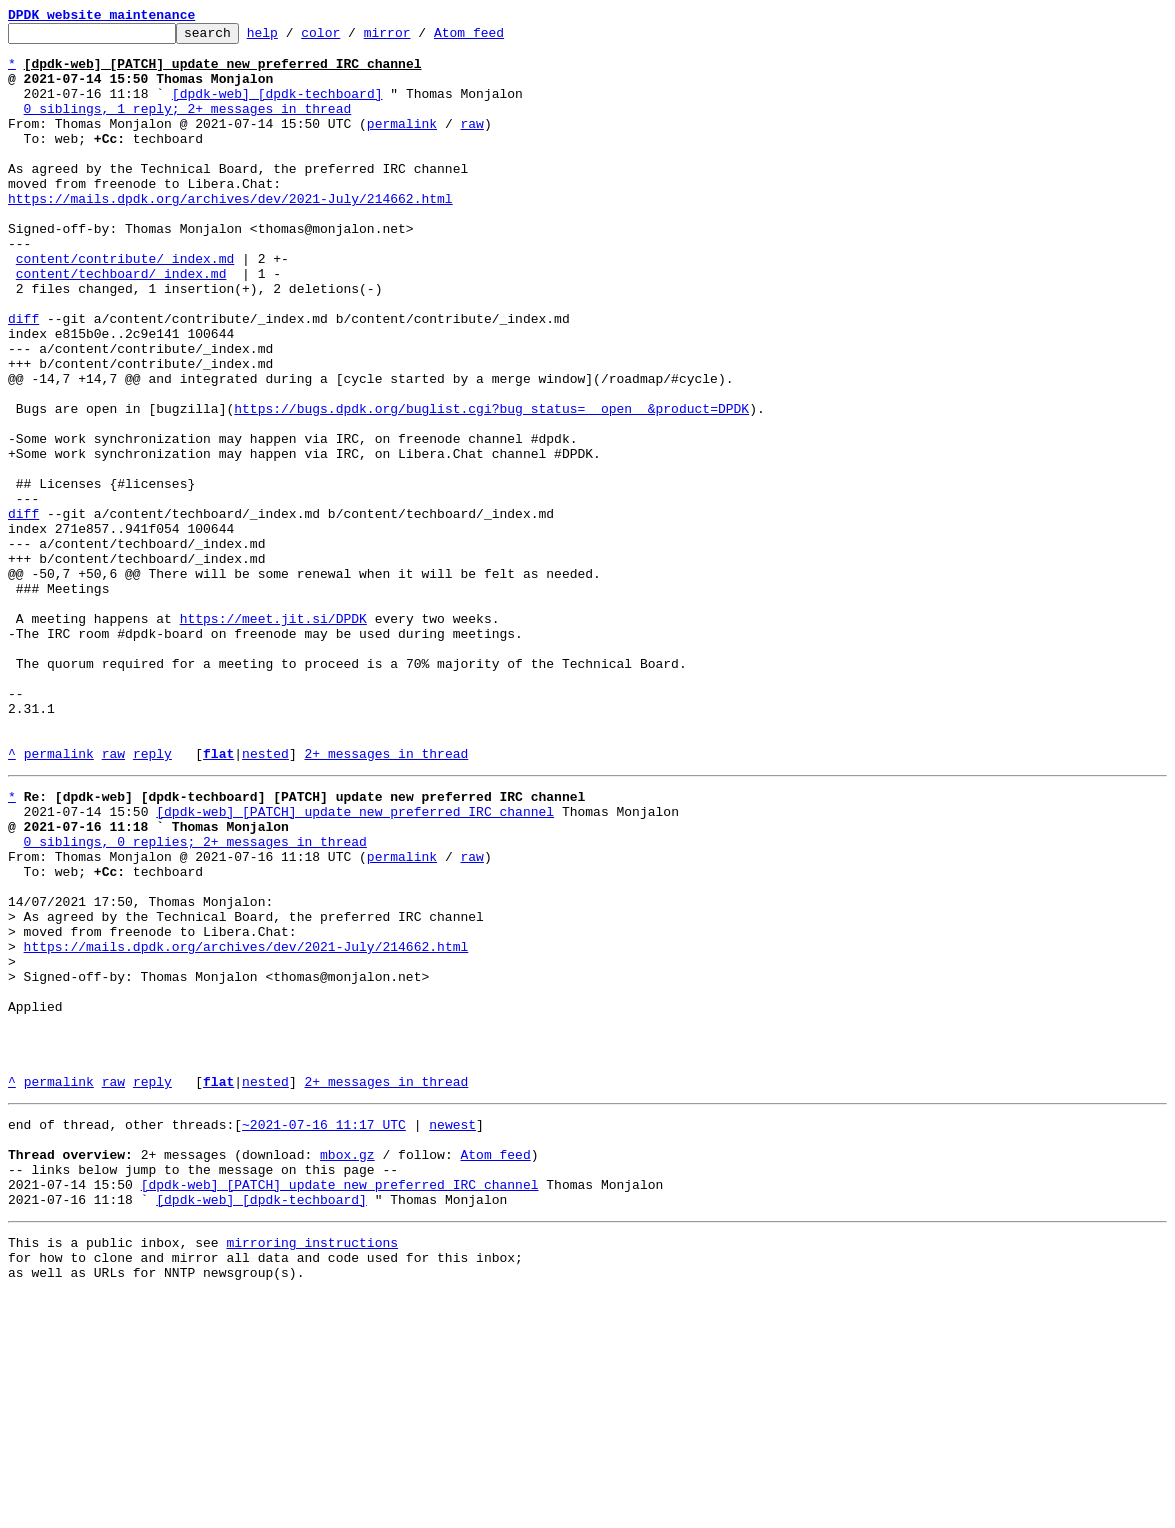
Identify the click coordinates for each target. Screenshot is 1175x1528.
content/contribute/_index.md (125, 306)
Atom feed (500, 38)
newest (452, 1334)
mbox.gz (347, 1370)
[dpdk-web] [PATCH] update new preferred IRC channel (355, 964)
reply (152, 900)
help (293, 38)
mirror (418, 38)
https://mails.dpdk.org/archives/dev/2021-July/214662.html (230, 234)
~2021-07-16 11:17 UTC (324, 1334)
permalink (402, 144)
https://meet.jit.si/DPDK (273, 738)
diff (23, 378)
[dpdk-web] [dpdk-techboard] (277, 108)
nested (265, 900)
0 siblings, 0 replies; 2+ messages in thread (195, 1000)
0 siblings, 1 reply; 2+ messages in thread (188, 126)
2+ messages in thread (386, 900)
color (351, 38)
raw (471, 144)
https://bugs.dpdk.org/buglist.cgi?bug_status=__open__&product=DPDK (491, 486)
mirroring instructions (312, 1470)
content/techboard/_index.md (121, 324)
